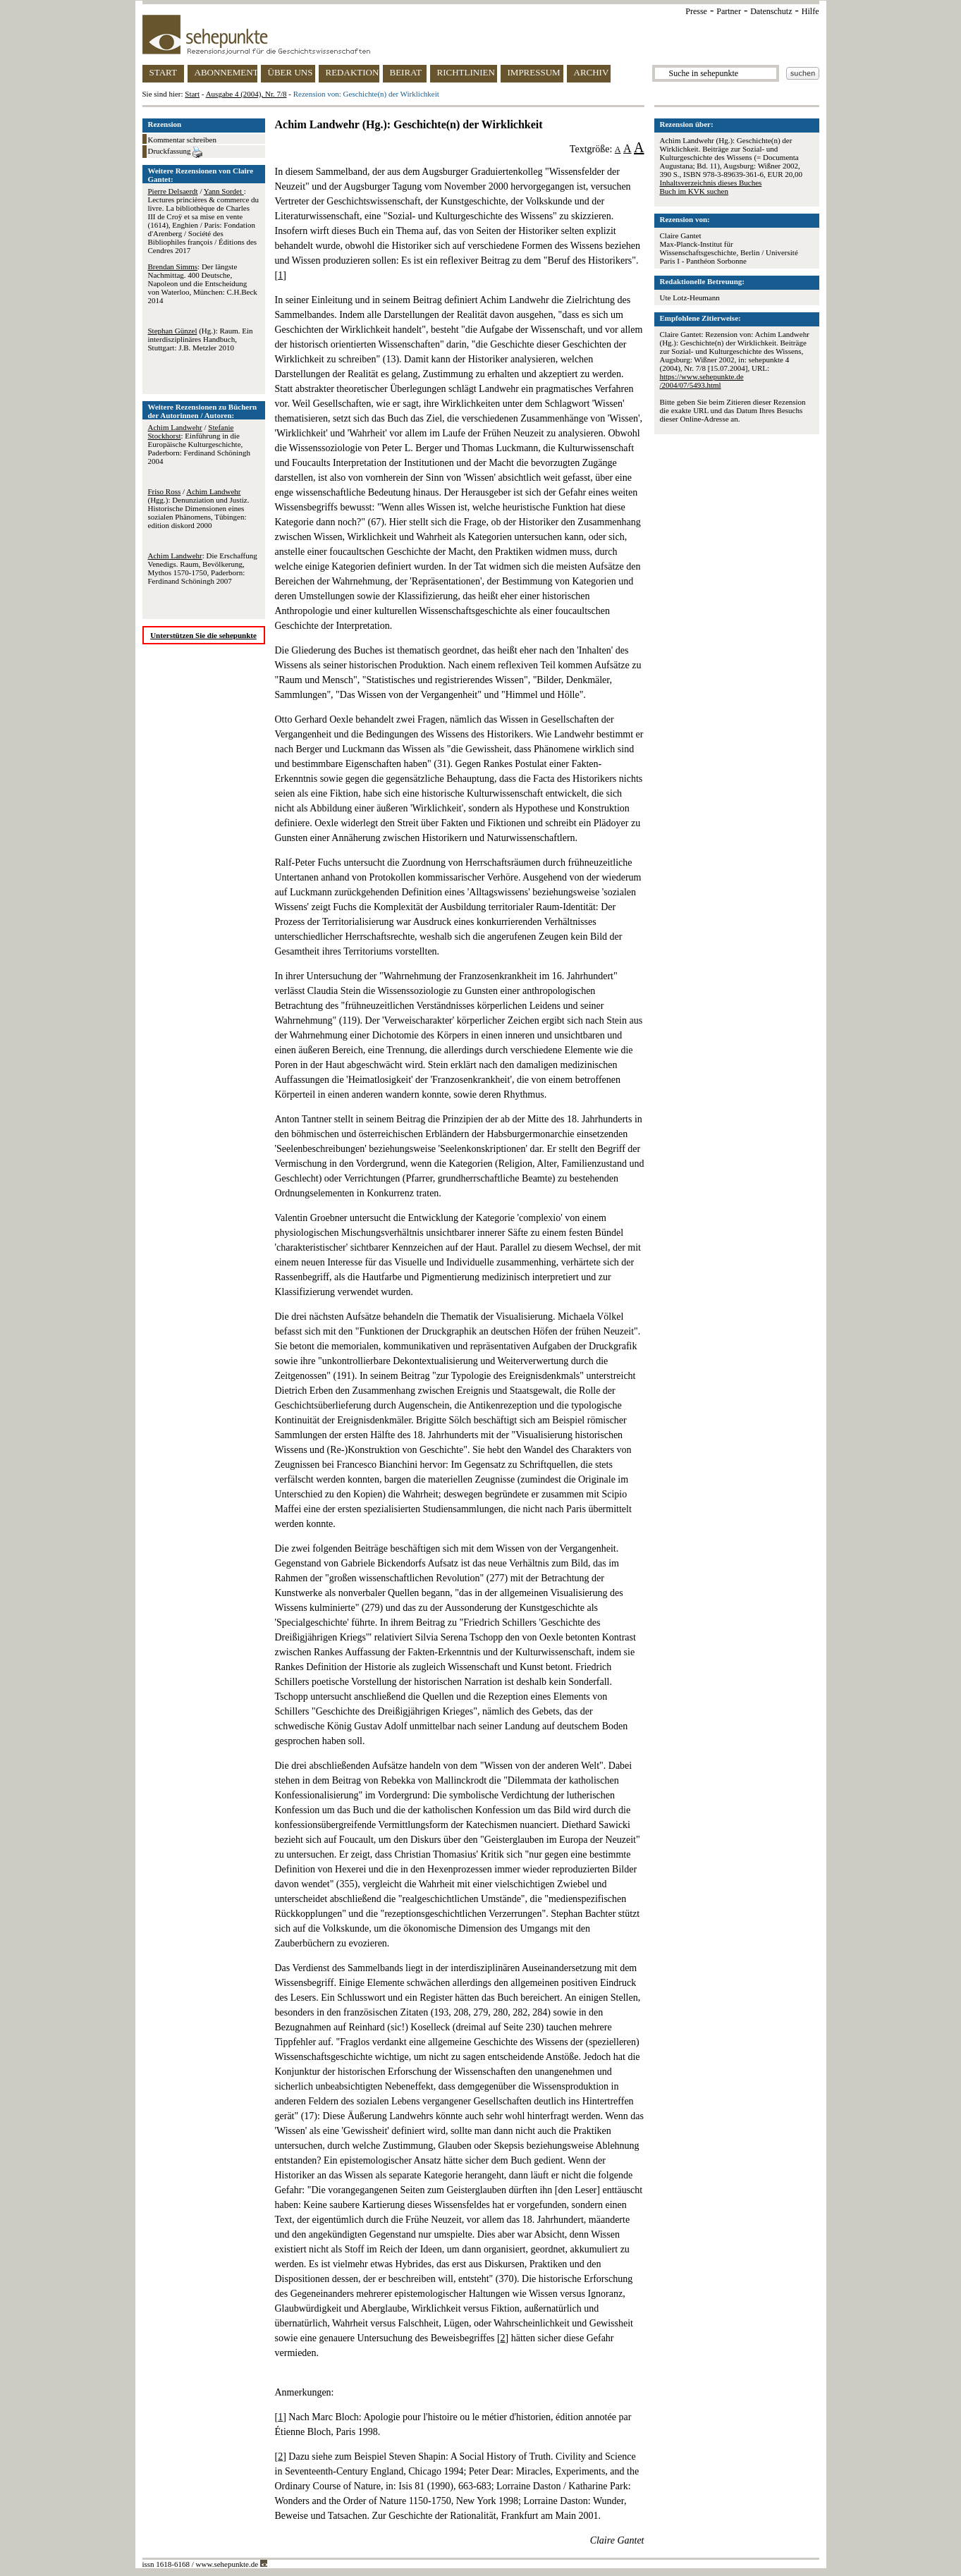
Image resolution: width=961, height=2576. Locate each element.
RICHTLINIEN (466, 72)
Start (192, 94)
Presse (696, 11)
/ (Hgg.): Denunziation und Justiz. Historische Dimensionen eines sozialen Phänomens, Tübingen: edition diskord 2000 (199, 508)
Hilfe (810, 11)
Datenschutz (771, 11)
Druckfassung (175, 152)
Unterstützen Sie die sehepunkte (203, 635)
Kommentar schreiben (182, 139)
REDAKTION (352, 72)
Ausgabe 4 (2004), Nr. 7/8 (246, 94)
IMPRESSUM (534, 72)
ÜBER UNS (290, 72)
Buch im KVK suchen (694, 191)
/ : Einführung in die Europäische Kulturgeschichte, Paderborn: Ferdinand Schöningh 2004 (199, 444)
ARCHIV (591, 72)
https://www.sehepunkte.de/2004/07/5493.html (702, 380)
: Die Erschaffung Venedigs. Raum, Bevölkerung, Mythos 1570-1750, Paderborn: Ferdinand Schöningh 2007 (202, 568)
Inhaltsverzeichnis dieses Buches (711, 182)
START (163, 72)
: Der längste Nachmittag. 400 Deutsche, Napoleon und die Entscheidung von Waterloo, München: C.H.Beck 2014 (202, 283)
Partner (728, 11)
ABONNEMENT (226, 72)
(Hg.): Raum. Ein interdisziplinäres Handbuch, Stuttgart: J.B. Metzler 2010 (200, 339)
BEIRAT (406, 72)
